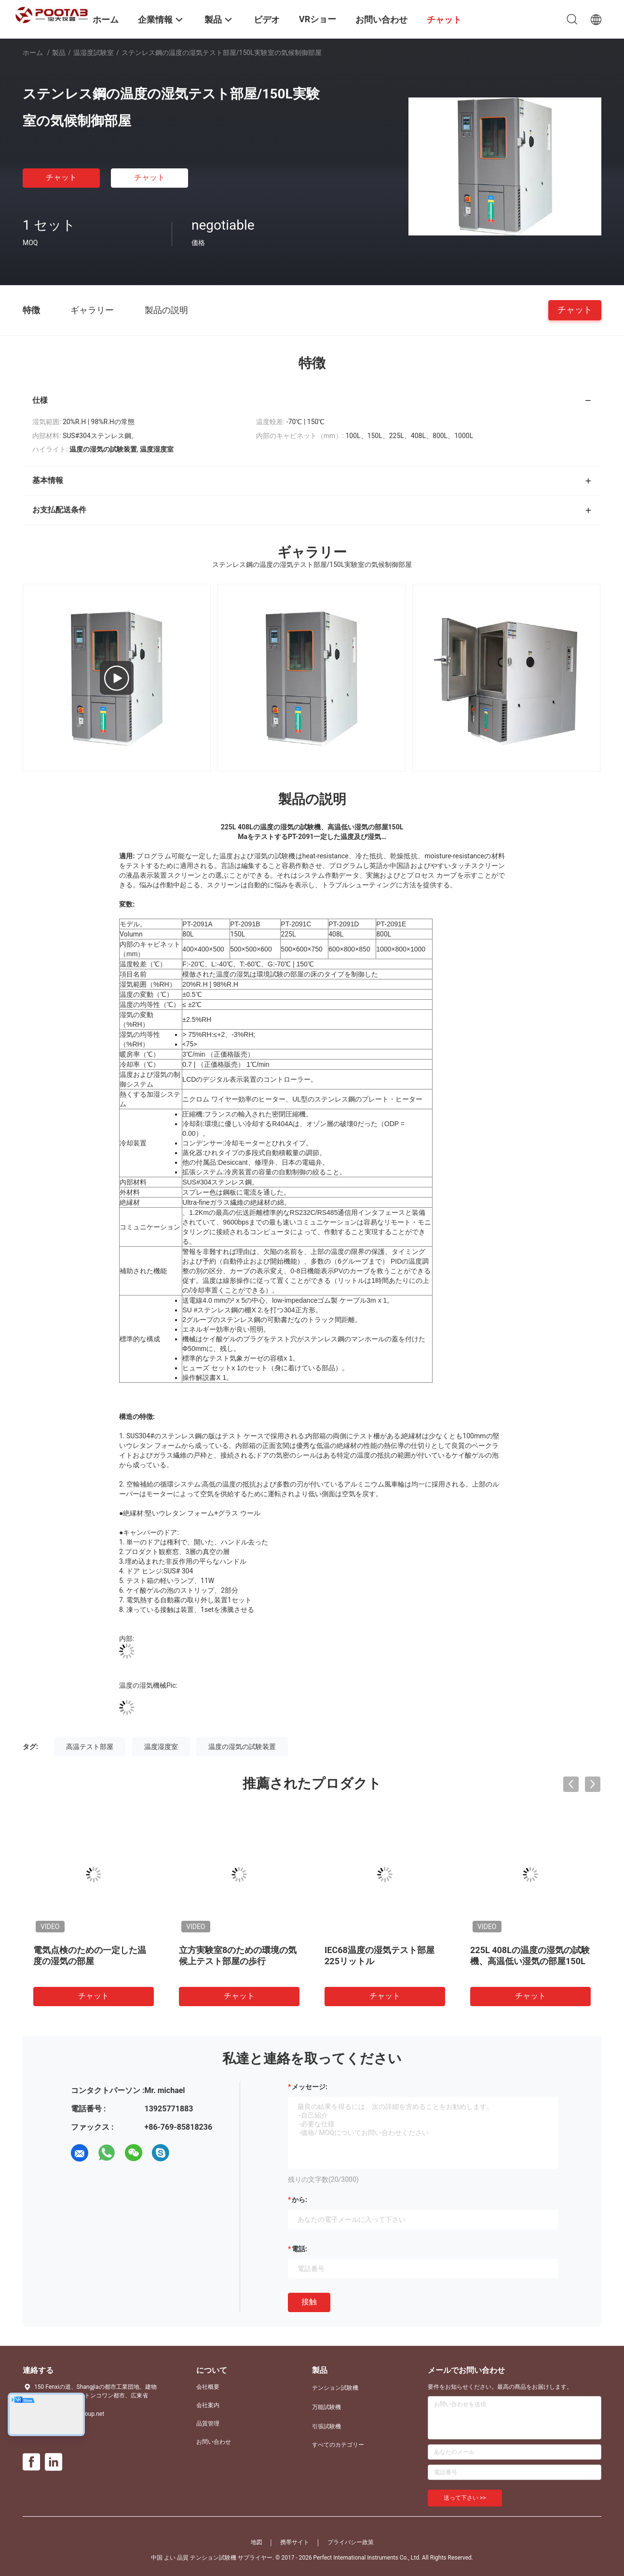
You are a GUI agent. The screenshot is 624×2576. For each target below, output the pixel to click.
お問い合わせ (213, 2441)
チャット (61, 177)
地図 (256, 2542)
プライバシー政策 (350, 2542)
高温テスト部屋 (89, 1746)
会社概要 (207, 2386)
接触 (309, 2301)
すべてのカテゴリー (338, 2444)
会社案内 (207, 2405)
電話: (299, 2249)
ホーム (33, 52)
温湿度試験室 (93, 52)
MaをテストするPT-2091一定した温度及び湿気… (312, 836)
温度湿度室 (161, 1746)
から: (299, 2200)
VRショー (317, 19)
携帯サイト (294, 2542)
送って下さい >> (465, 2497)
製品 (59, 52)
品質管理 (207, 2423)
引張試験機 (326, 2426)
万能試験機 (326, 2407)
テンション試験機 (335, 2387)
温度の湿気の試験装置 (242, 1746)
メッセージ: (309, 2087)
